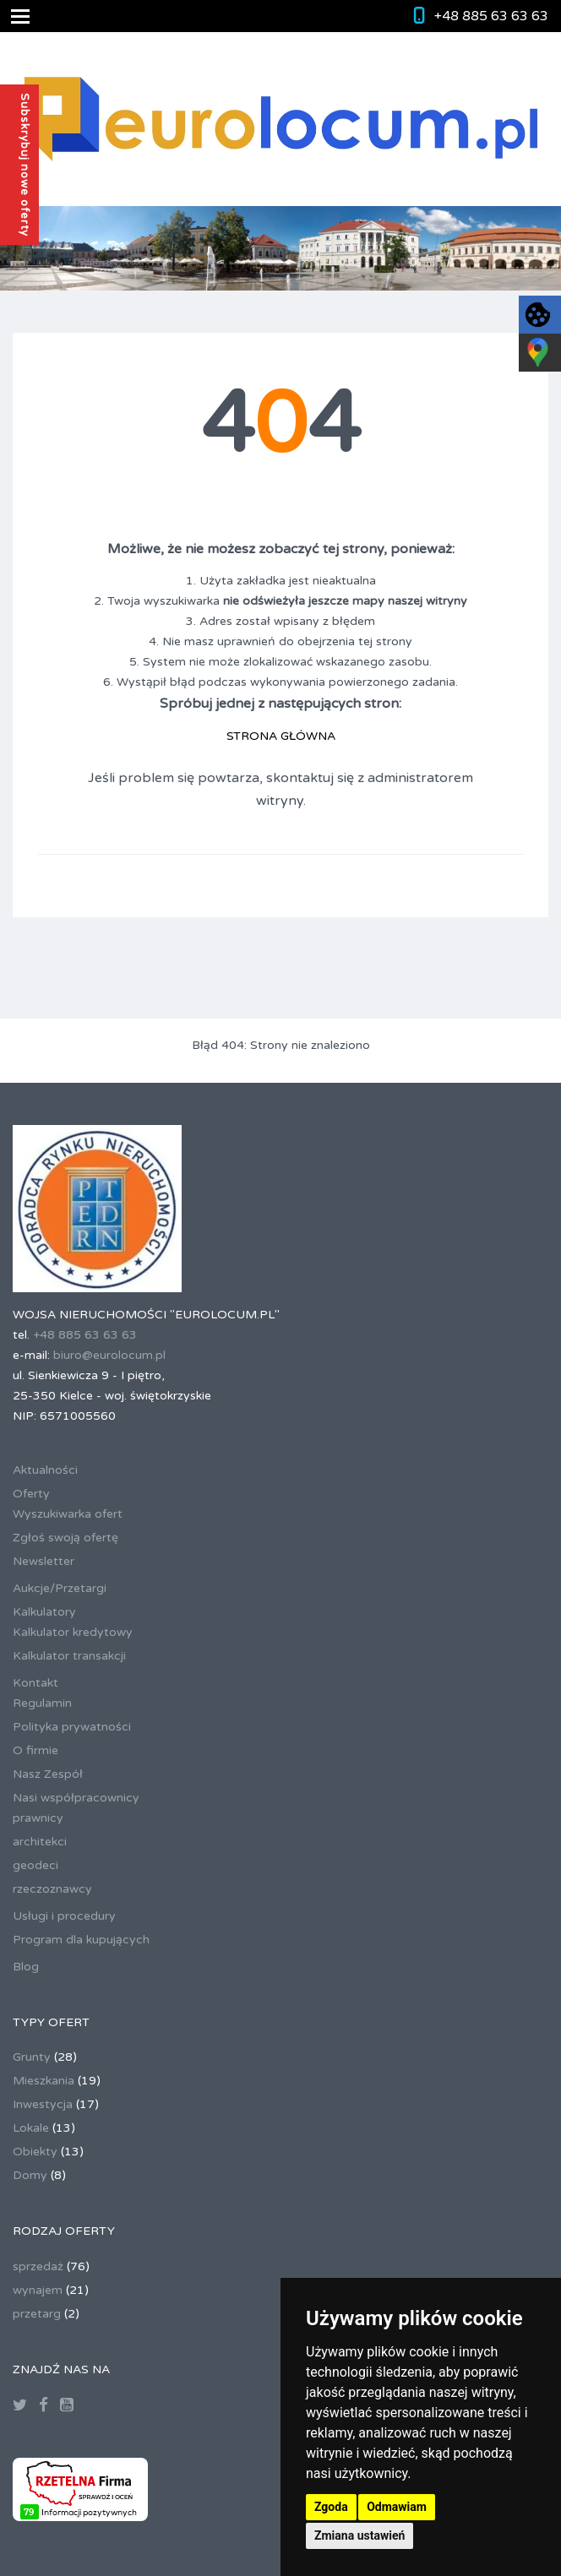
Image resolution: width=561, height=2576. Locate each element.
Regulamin (42, 1703)
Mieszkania (43, 2080)
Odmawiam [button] (397, 2507)
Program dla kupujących (81, 1939)
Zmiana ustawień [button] (359, 2535)
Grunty (32, 2057)
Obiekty (35, 2151)
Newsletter (43, 1561)
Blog (26, 1966)
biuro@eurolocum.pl (109, 1355)
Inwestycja (43, 2104)
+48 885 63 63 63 (491, 16)
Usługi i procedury (64, 1916)
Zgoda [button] (331, 2507)
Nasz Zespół (48, 1774)
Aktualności (45, 1470)
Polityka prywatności (72, 1727)
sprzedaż (38, 2266)
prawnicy (38, 1818)
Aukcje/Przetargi (59, 1588)
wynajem (38, 2290)
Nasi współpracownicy (76, 1798)
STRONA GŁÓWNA (280, 736)
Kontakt (35, 1683)
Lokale (31, 2128)
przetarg (37, 2314)
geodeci (35, 1865)
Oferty (31, 1493)
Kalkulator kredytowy (73, 1632)
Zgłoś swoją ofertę (65, 1537)
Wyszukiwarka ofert (68, 1514)
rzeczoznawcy (52, 1889)
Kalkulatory (44, 1612)
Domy (30, 2175)
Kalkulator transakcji (69, 1656)
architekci (40, 1841)
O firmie (35, 1750)
